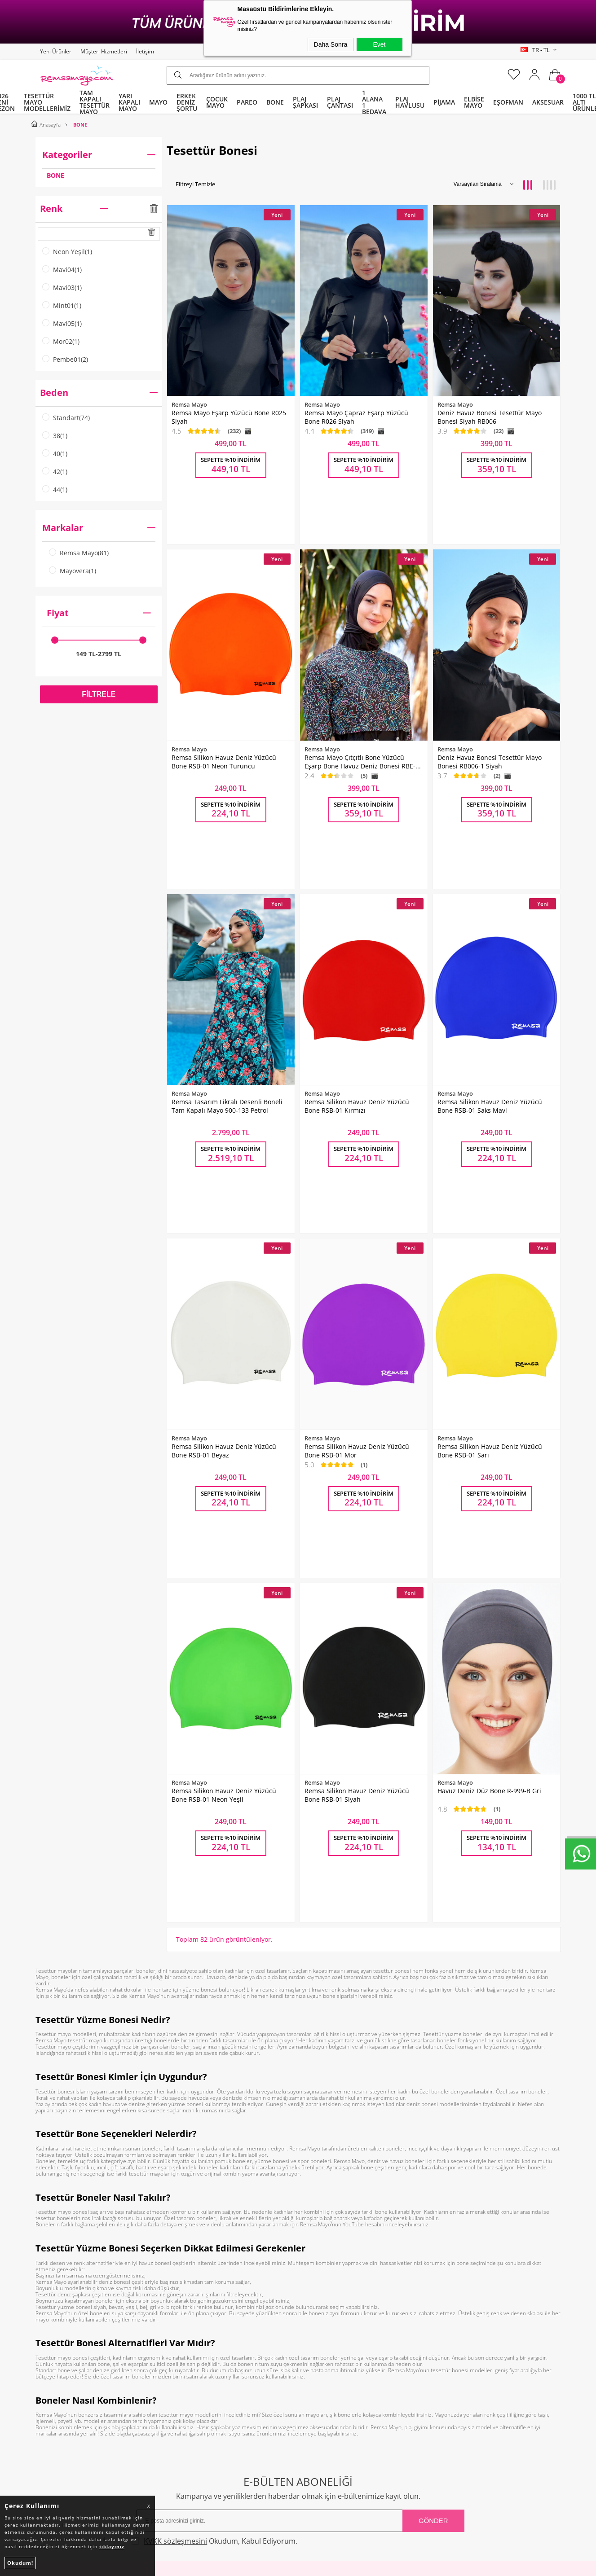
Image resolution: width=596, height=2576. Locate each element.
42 (54, 471)
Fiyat (99, 613)
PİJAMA (444, 102)
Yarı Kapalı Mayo (65, 2327)
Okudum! (20, 2562)
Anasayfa (316, 2310)
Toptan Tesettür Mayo (204, 2310)
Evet (379, 44)
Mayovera (72, 570)
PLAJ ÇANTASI (340, 102)
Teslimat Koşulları (198, 2327)
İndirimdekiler (324, 2344)
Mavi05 (62, 323)
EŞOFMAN (508, 102)
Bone (47, 2361)
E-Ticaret (271, 2566)
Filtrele (98, 694)
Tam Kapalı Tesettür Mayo (79, 2310)
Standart (66, 417)
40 (54, 453)
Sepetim (315, 2378)
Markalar (99, 528)
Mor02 (60, 341)
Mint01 (61, 305)
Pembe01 (65, 359)
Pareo (48, 2344)
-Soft (251, 2566)
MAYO (158, 102)
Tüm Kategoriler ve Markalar (83, 2395)
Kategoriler (99, 155)
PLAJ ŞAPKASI (305, 102)
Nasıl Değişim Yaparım (205, 2412)
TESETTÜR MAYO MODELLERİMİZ (47, 102)
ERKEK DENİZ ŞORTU (187, 102)
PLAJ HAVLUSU (409, 102)
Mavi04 (62, 269)
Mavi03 (62, 287)
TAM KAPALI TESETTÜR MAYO (94, 102)
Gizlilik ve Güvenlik (199, 2395)
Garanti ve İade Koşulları (208, 2378)
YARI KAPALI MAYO (129, 102)
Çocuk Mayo (58, 2378)
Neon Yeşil (67, 251)
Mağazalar (318, 2395)
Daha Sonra (331, 44)
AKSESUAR (548, 102)
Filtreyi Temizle (195, 184)
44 (54, 489)
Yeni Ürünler (55, 51)
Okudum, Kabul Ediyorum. (217, 2232)
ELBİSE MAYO (474, 102)
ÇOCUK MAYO (217, 102)
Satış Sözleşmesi (196, 2361)
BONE (275, 102)
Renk (99, 209)
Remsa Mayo (79, 553)
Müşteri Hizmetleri (103, 51)
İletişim (145, 51)
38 (54, 435)
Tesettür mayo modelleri (65, 1725)
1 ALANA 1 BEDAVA (374, 102)
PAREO (247, 102)
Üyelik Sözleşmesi (197, 2344)
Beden (99, 393)
